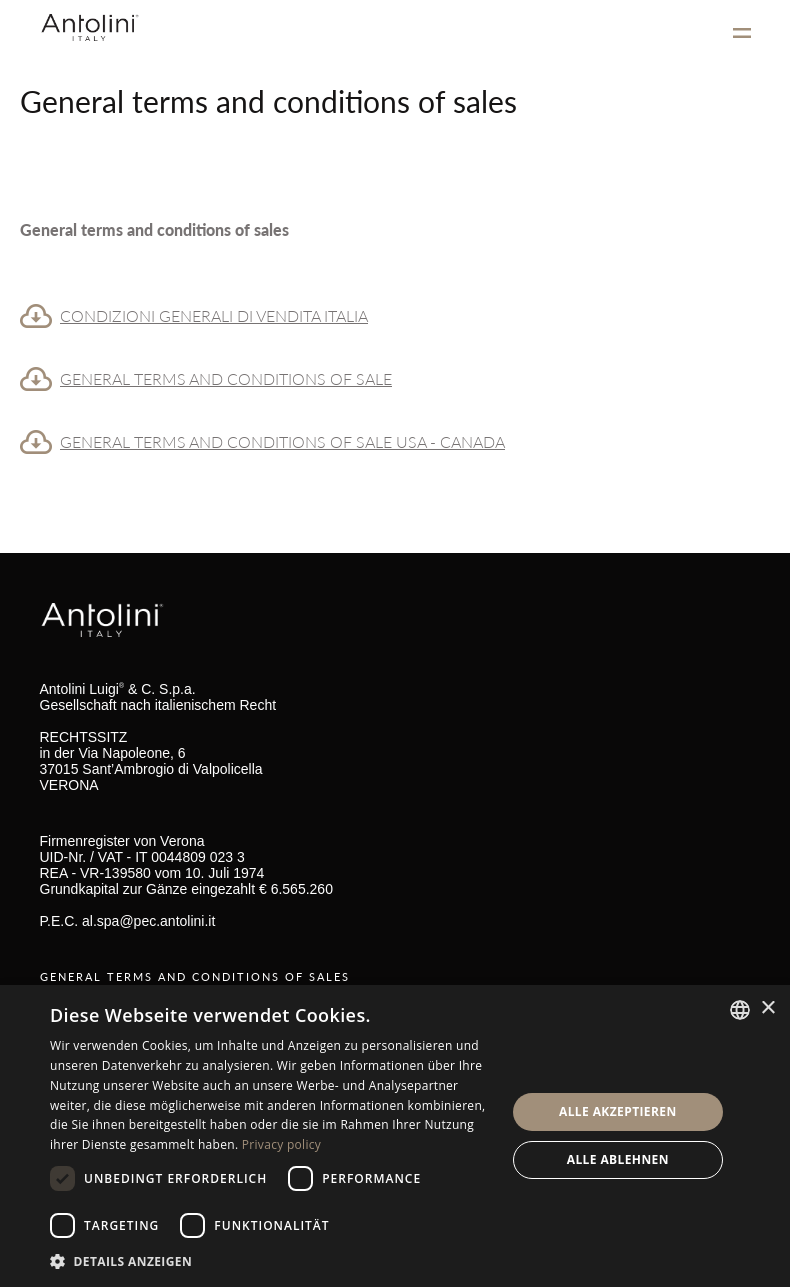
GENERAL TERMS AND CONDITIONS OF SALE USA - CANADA (282, 441)
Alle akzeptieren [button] (618, 1111)
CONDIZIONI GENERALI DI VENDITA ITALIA (214, 315)
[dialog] (395, 1136)
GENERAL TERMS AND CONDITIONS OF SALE (226, 378)
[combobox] (740, 1010)
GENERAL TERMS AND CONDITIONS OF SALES (195, 976)
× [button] (767, 1008)
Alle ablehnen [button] (618, 1159)
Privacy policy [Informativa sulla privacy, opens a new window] (281, 1144)
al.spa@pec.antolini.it (148, 921)
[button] (271, 1260)
